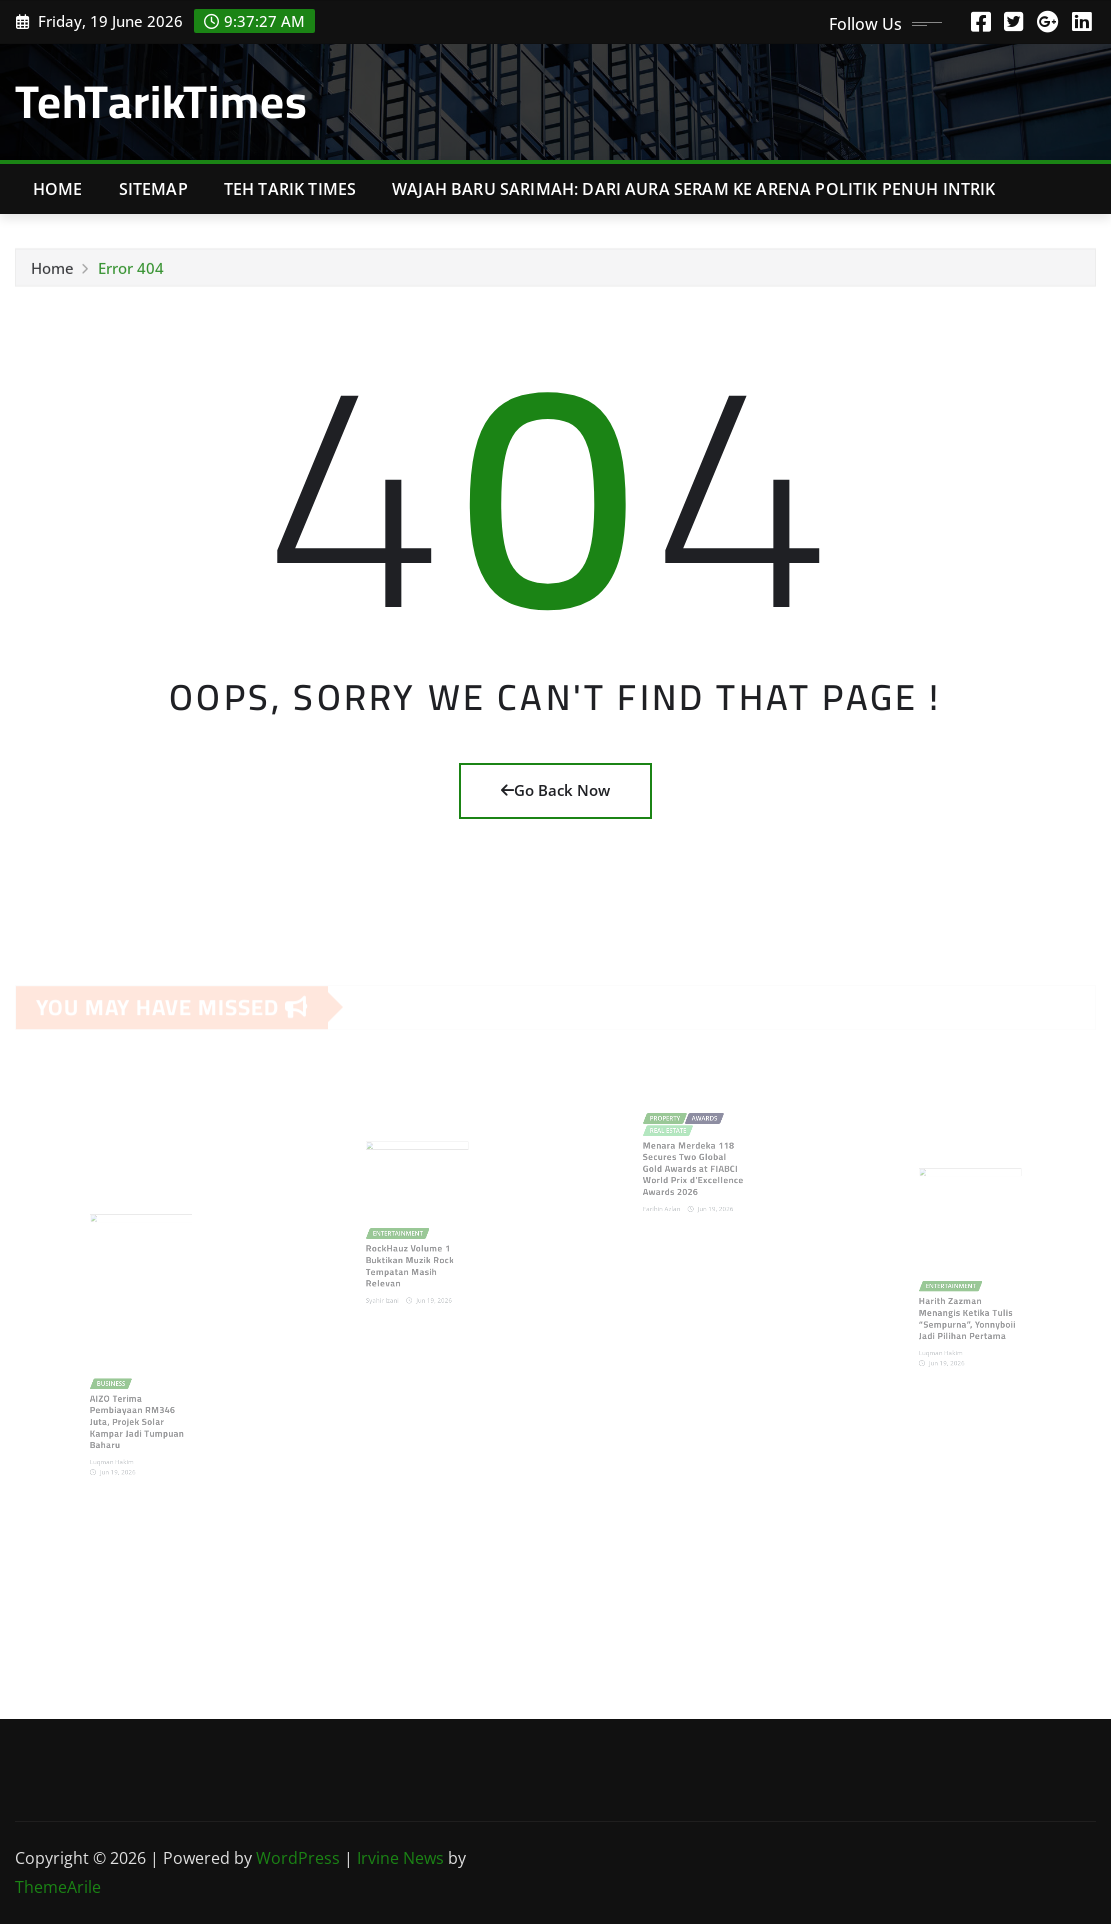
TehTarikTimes (161, 101)
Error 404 (131, 272)
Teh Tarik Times (290, 189)
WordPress (298, 1858)
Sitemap (153, 189)
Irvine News (400, 1858)
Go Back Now (555, 790)
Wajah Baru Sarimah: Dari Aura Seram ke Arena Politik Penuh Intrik (693, 189)
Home (58, 189)
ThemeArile (58, 1887)
